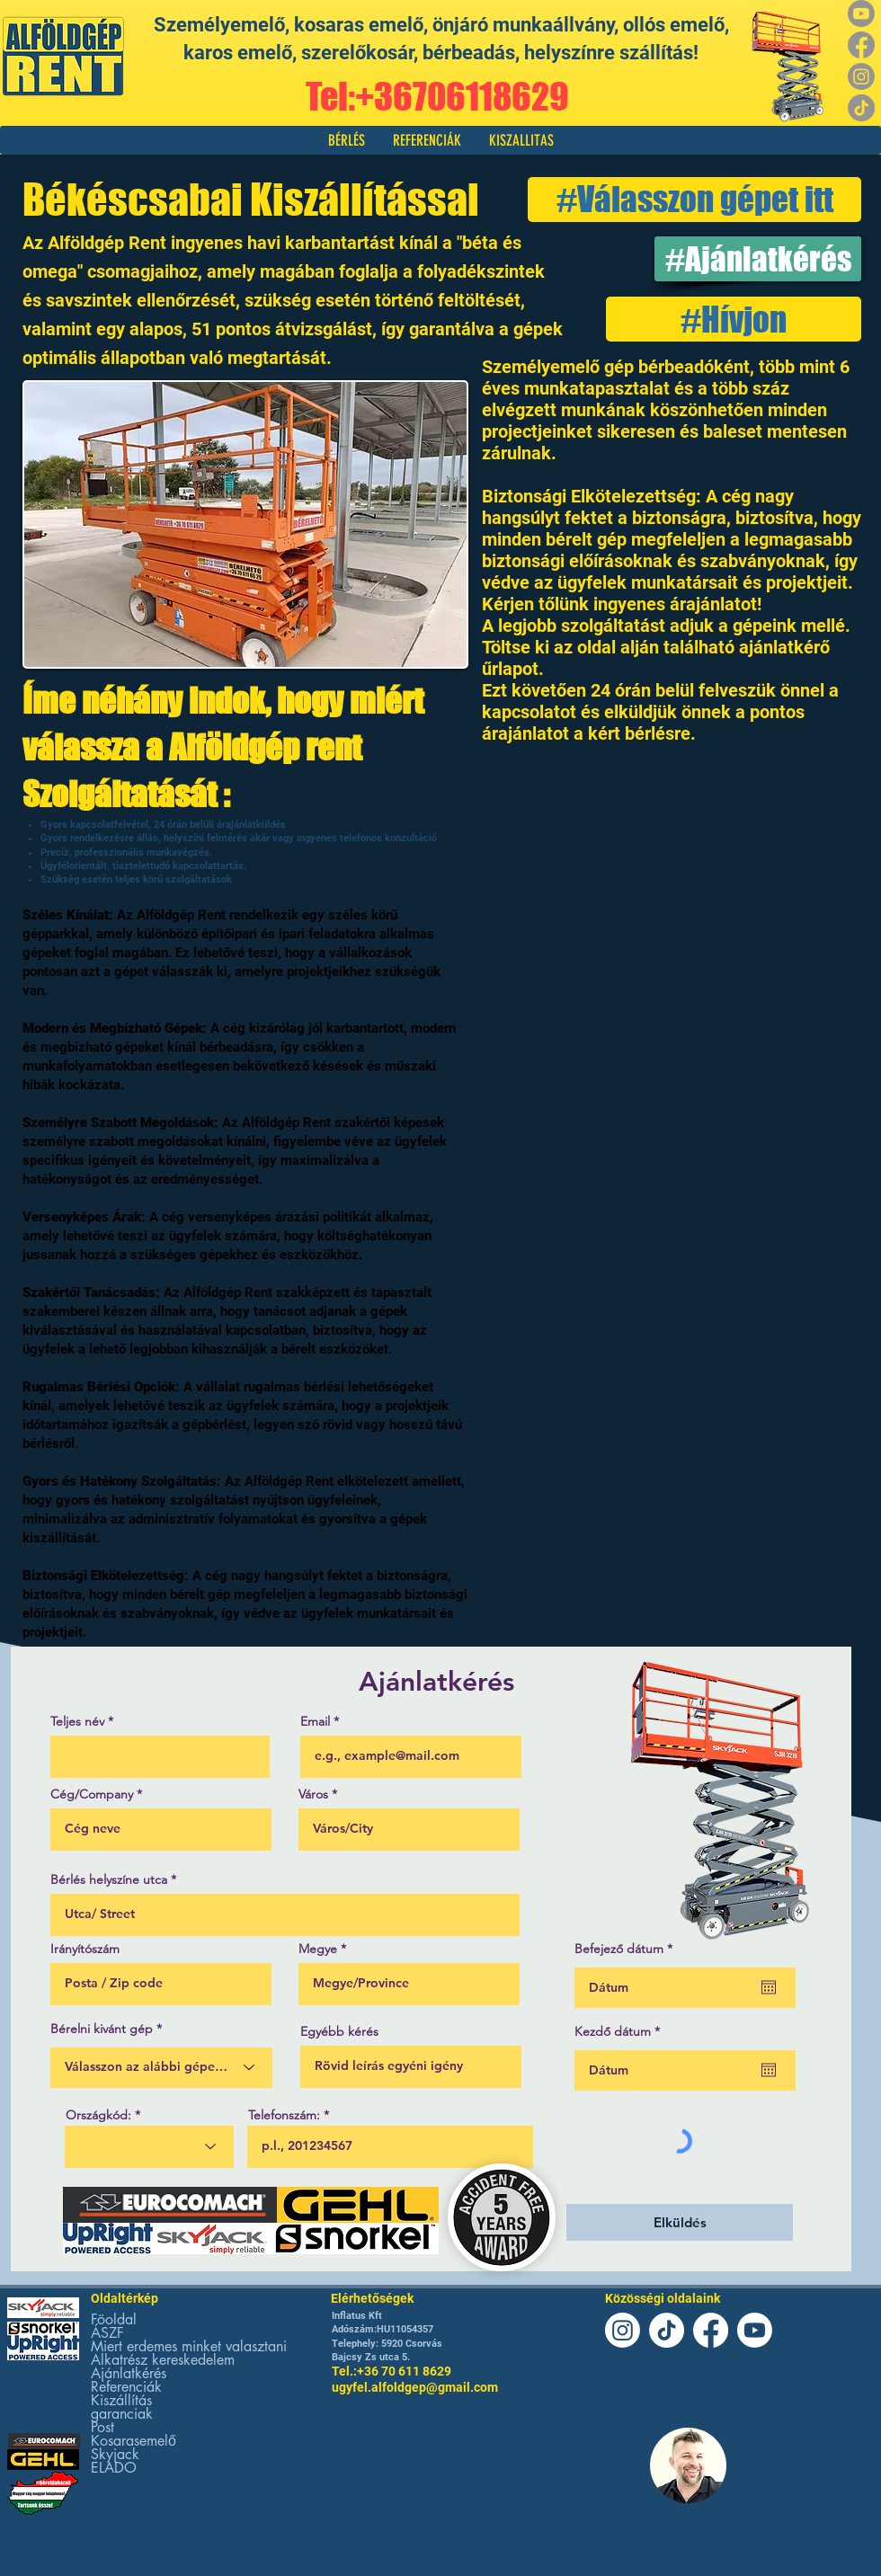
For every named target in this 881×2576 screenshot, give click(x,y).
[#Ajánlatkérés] (757, 258)
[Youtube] (861, 13)
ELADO (114, 2467)
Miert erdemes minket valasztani (189, 2346)
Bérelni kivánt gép (101, 2028)
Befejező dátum (627, 1948)
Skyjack (115, 2454)
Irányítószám (85, 1948)
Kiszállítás (121, 2400)
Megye (317, 1948)
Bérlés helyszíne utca (108, 1879)
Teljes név (77, 1721)
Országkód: (98, 2115)
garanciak (122, 2414)
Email (315, 1721)
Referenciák (126, 2387)
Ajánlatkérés (128, 2373)
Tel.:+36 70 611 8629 (391, 2371)
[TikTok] (861, 107)
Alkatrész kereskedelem (163, 2360)
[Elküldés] (679, 2222)
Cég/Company (91, 1794)
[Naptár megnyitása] (768, 1987)
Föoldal (114, 2319)
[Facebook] (861, 44)
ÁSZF (107, 2333)
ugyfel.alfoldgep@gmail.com (415, 2387)
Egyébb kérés (339, 2031)
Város (313, 1794)
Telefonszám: (284, 2115)
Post (102, 2427)
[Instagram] (861, 76)
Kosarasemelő (133, 2440)
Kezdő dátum (620, 2031)
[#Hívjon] (733, 319)
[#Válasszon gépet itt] (694, 199)
